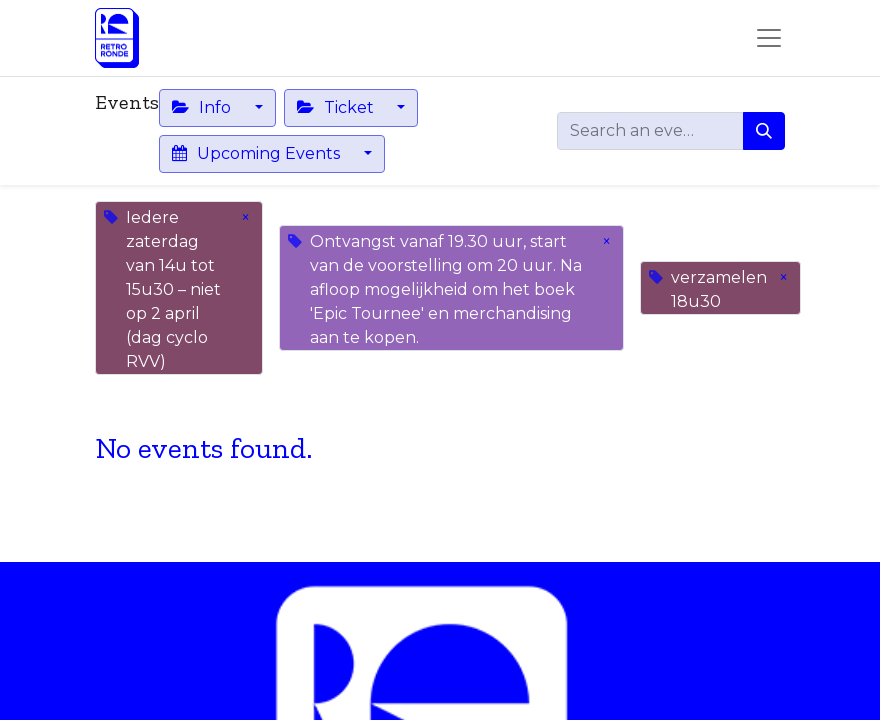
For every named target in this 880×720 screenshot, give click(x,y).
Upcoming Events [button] (258, 153)
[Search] (764, 131)
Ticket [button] (337, 107)
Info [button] (203, 107)
